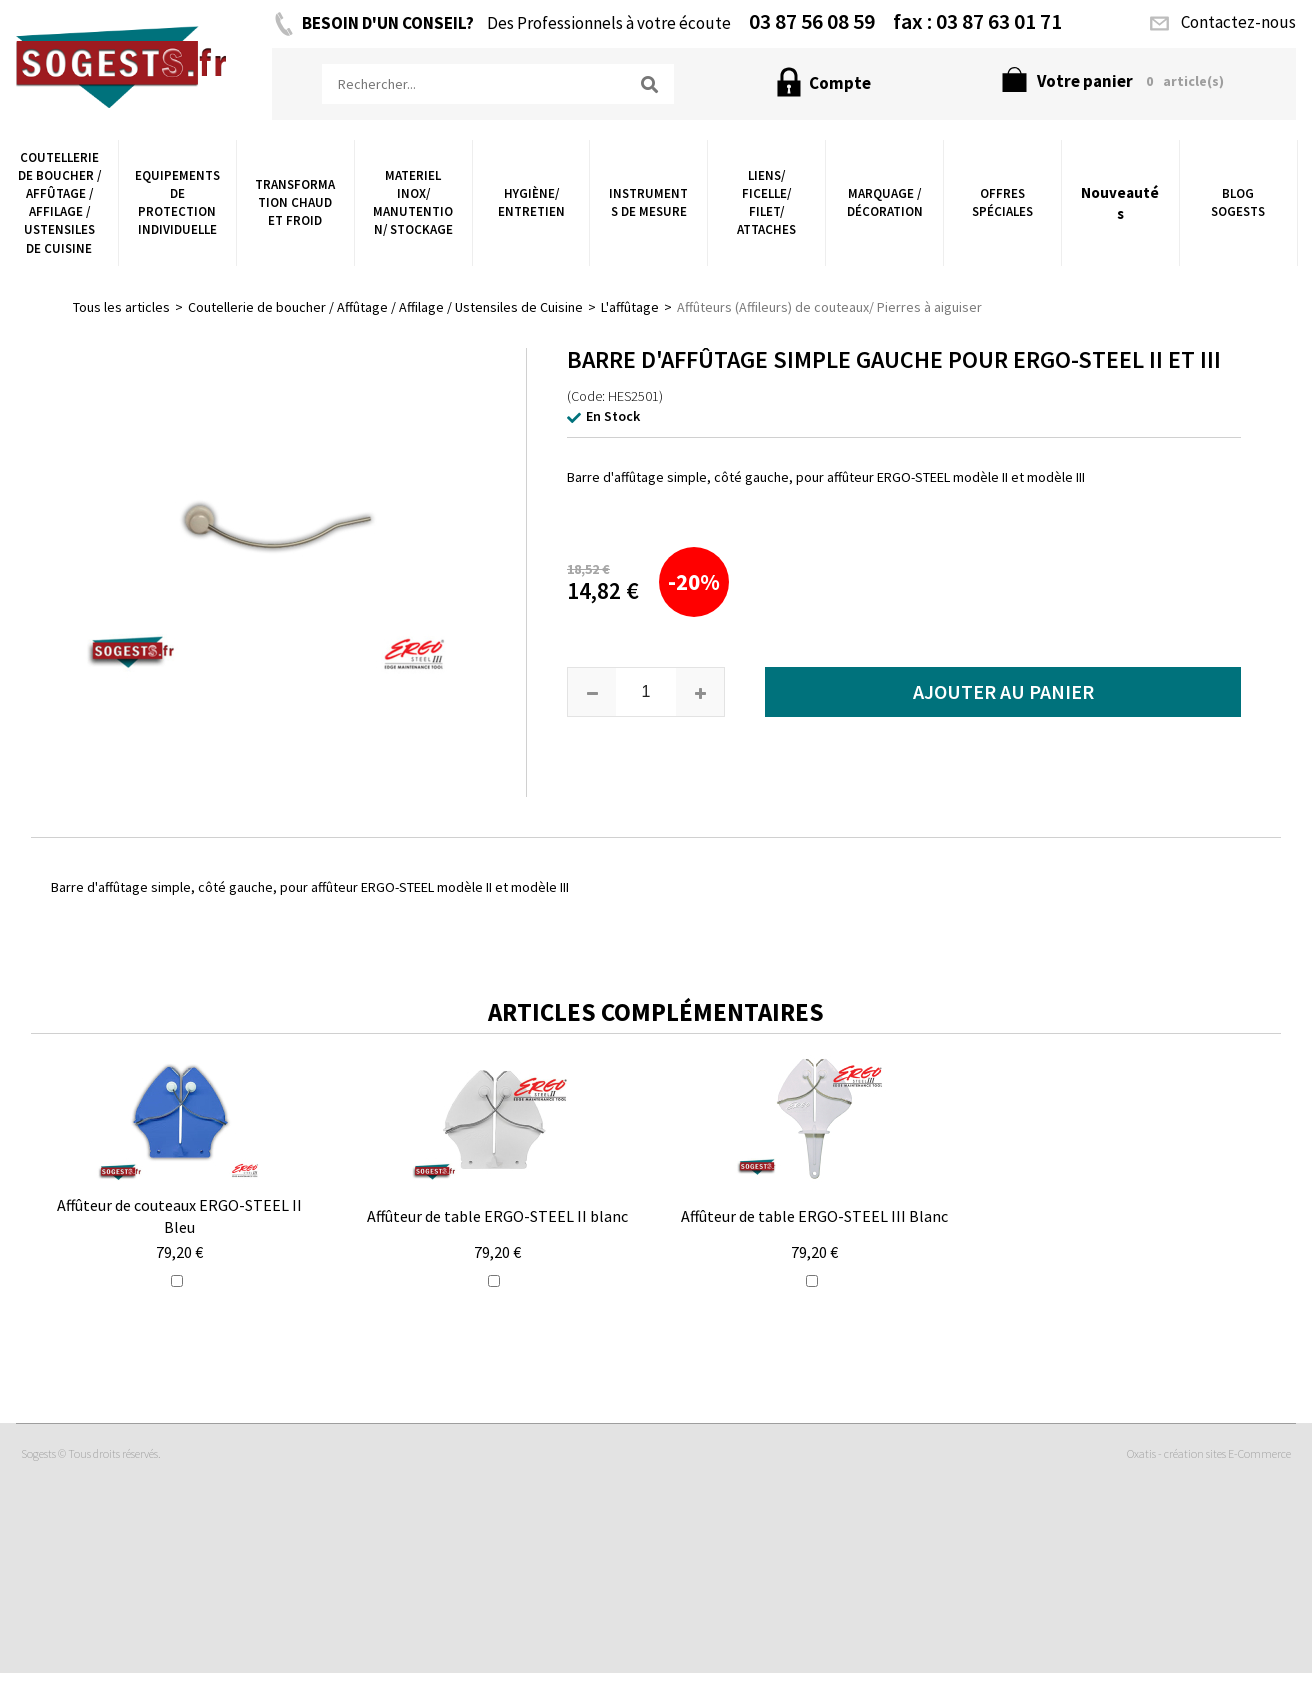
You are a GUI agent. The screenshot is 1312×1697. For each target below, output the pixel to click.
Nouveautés (1120, 203)
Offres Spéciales (1002, 202)
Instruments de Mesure (648, 202)
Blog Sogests (1238, 202)
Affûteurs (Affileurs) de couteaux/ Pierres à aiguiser (829, 307)
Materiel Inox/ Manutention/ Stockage (413, 203)
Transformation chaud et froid (295, 202)
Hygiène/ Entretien (531, 202)
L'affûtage (630, 307)
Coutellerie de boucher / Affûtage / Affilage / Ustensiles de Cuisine (59, 203)
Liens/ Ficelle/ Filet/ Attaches (766, 203)
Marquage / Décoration (885, 202)
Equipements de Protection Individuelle (177, 203)
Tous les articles (121, 307)
